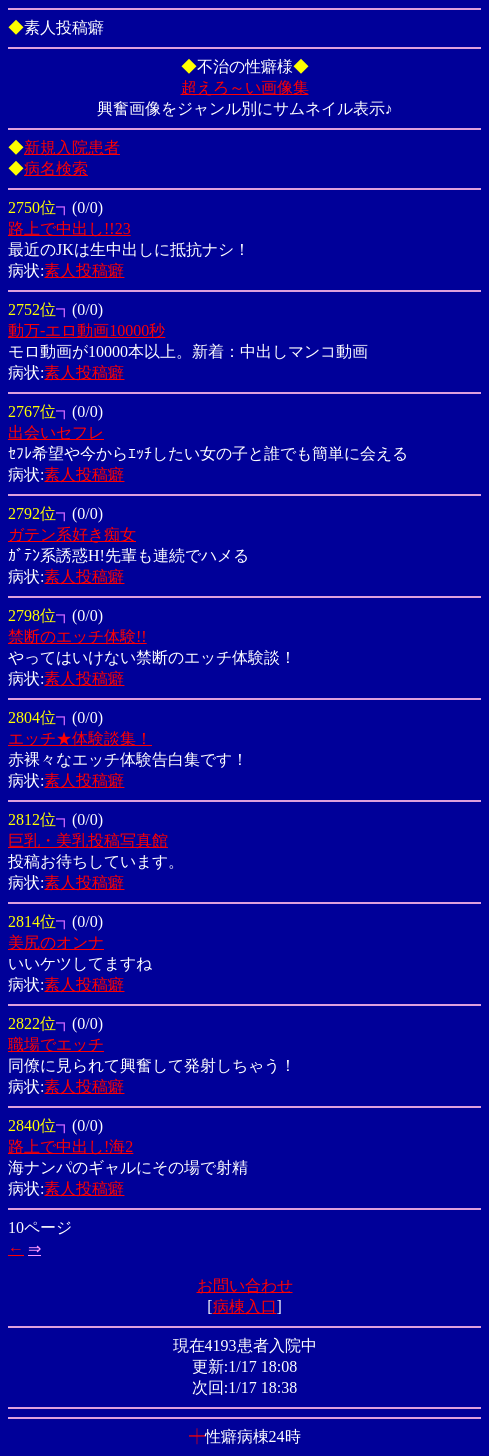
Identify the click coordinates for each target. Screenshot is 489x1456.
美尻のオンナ (56, 942)
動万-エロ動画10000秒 (86, 330)
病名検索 (56, 168)
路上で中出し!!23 (69, 228)
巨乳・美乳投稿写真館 (88, 840)
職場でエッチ (56, 1044)
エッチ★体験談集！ (80, 738)
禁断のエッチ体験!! (77, 636)
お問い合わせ (245, 1285)
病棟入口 (245, 1306)
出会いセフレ (56, 432)
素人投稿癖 (84, 270)
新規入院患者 (72, 147)
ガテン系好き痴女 (72, 534)
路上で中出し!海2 (70, 1146)
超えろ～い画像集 (245, 87)
